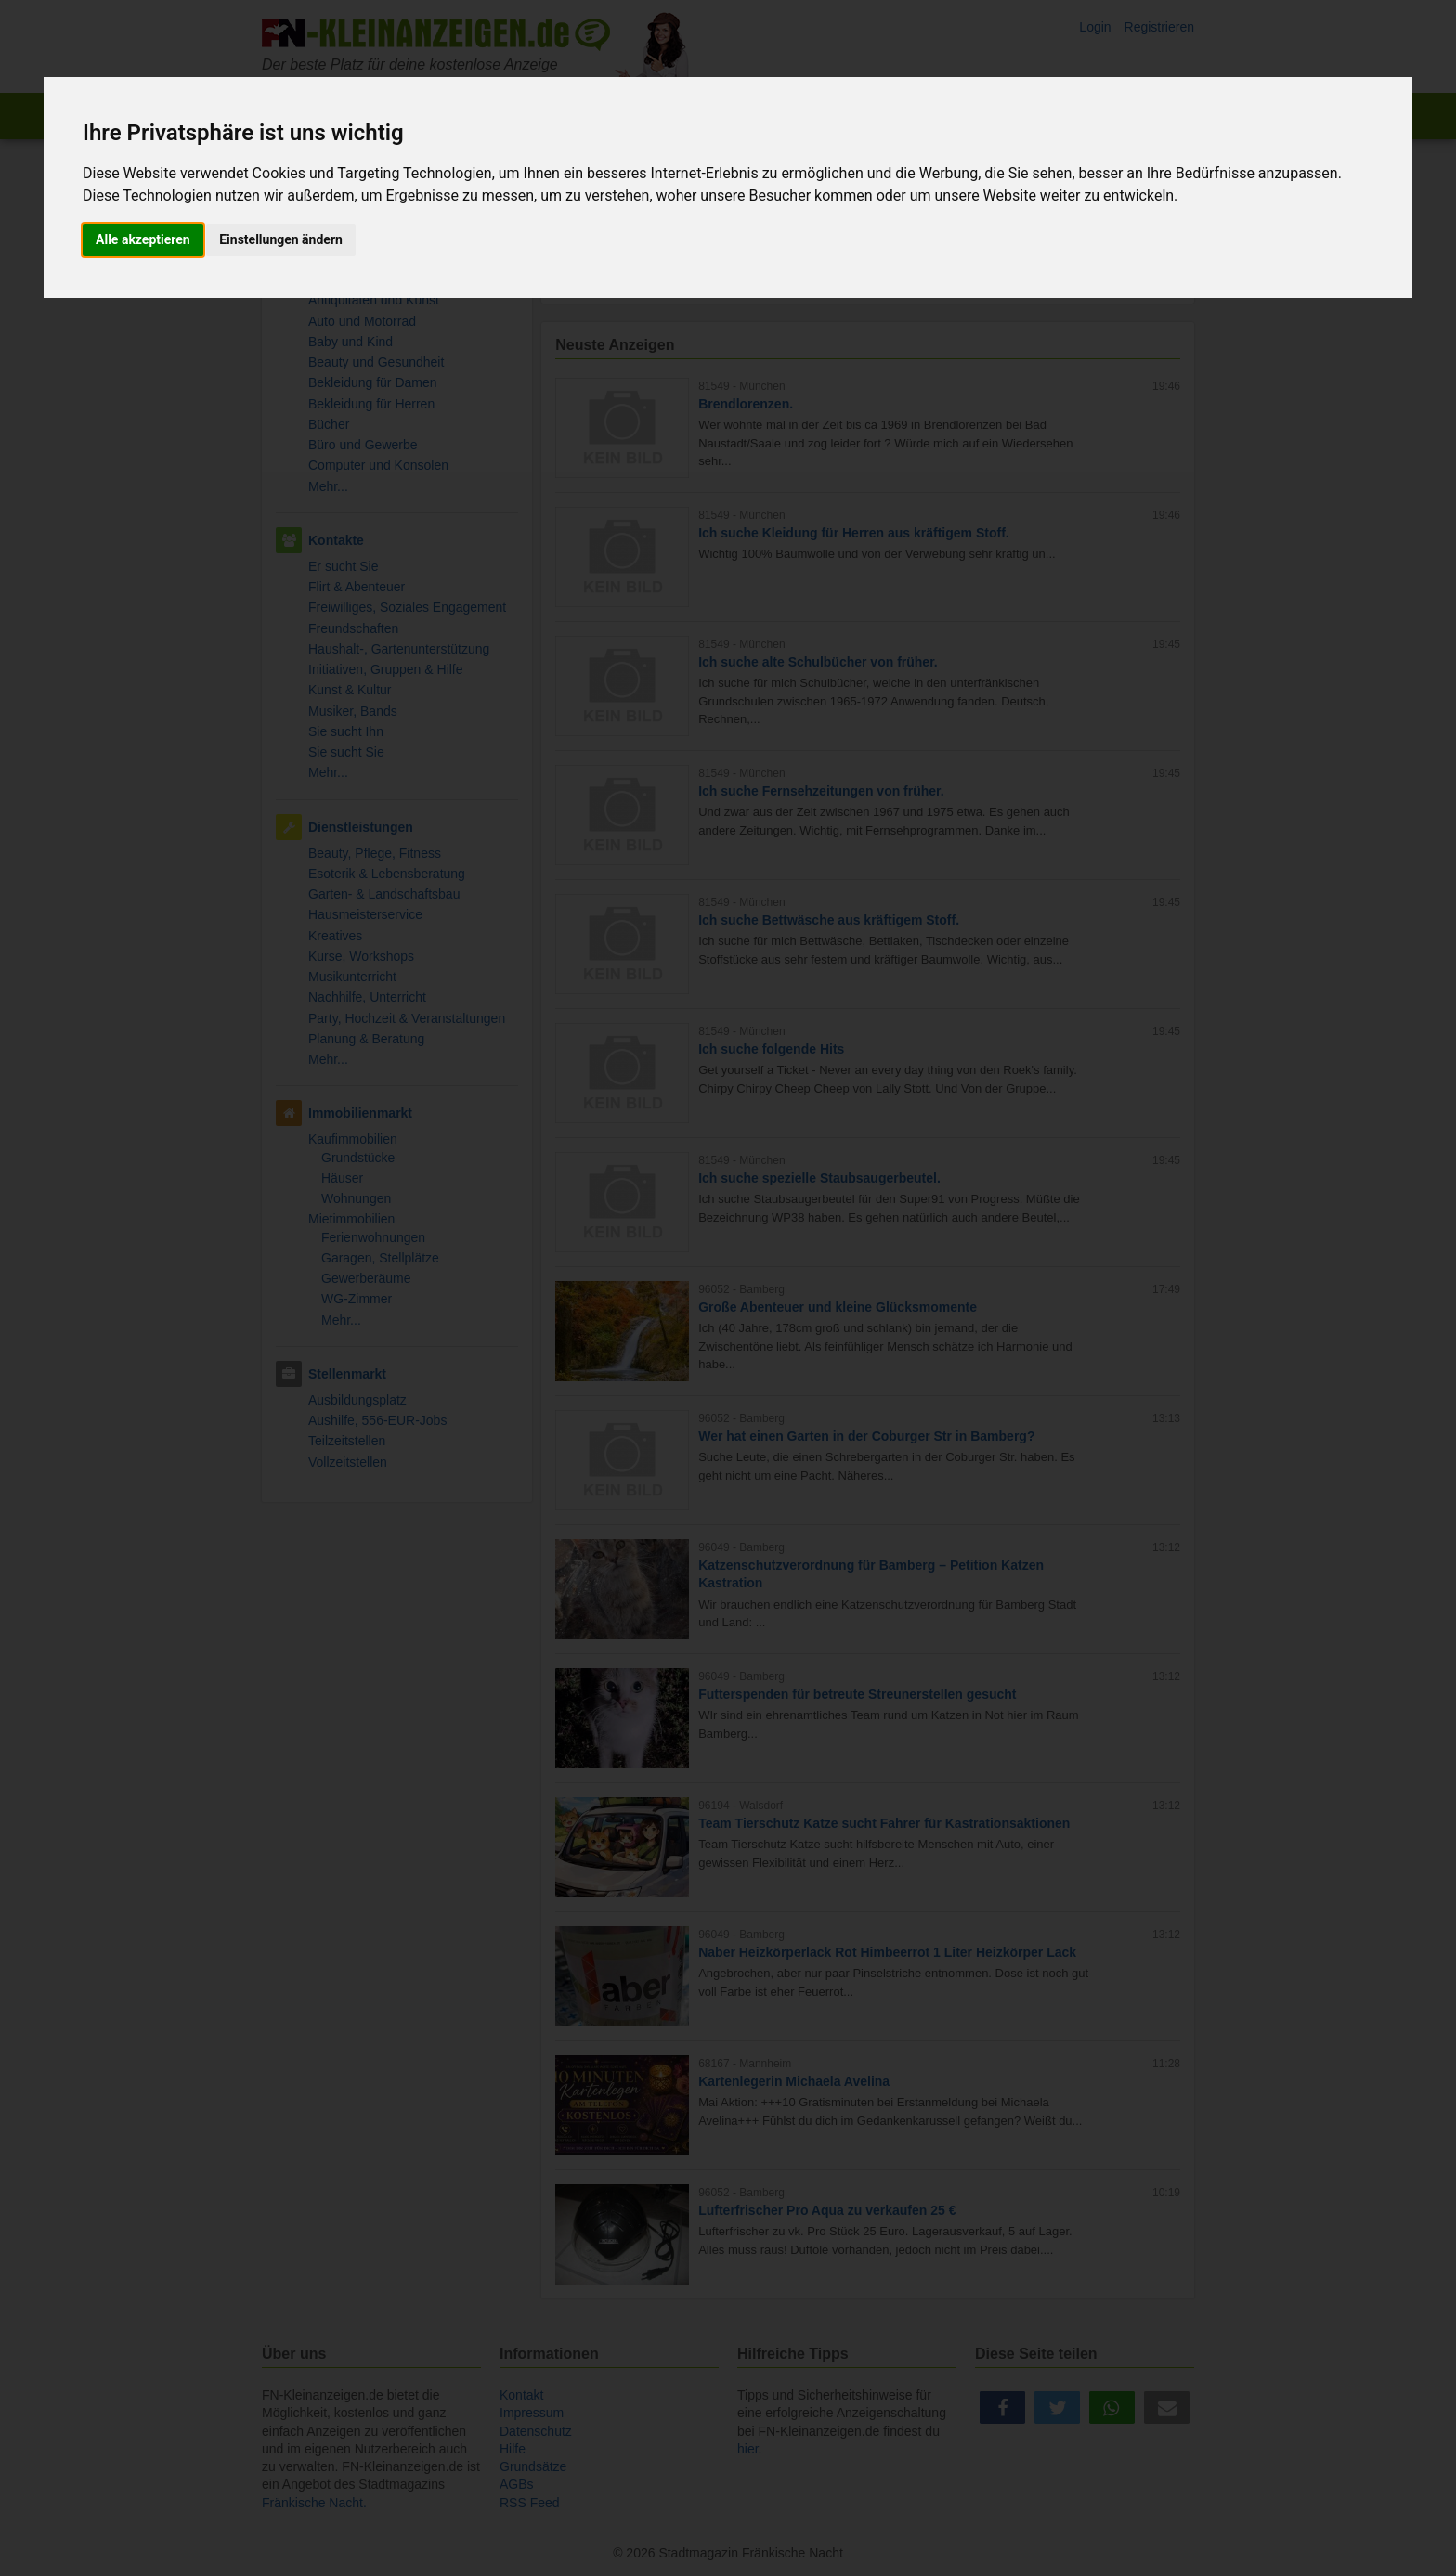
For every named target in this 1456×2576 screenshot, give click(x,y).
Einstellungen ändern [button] (281, 239)
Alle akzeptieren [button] (143, 239)
